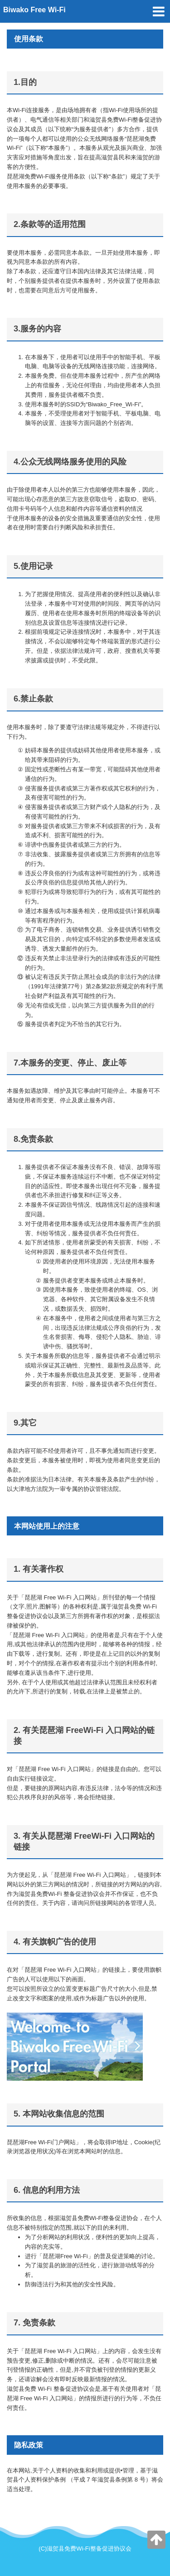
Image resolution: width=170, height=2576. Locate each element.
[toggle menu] (158, 11)
